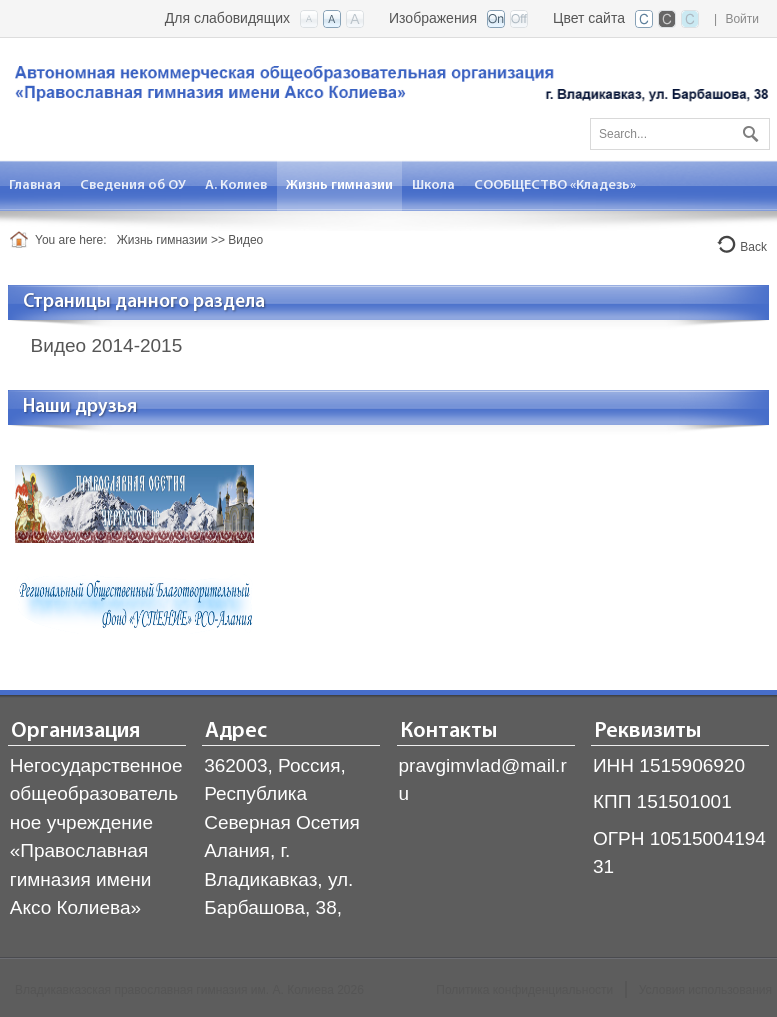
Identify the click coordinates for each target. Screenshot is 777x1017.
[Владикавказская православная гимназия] (388, 87)
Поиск (748, 130)
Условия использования (705, 990)
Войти (742, 19)
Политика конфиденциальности (524, 990)
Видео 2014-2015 (107, 345)
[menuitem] (35, 185)
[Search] (680, 134)
